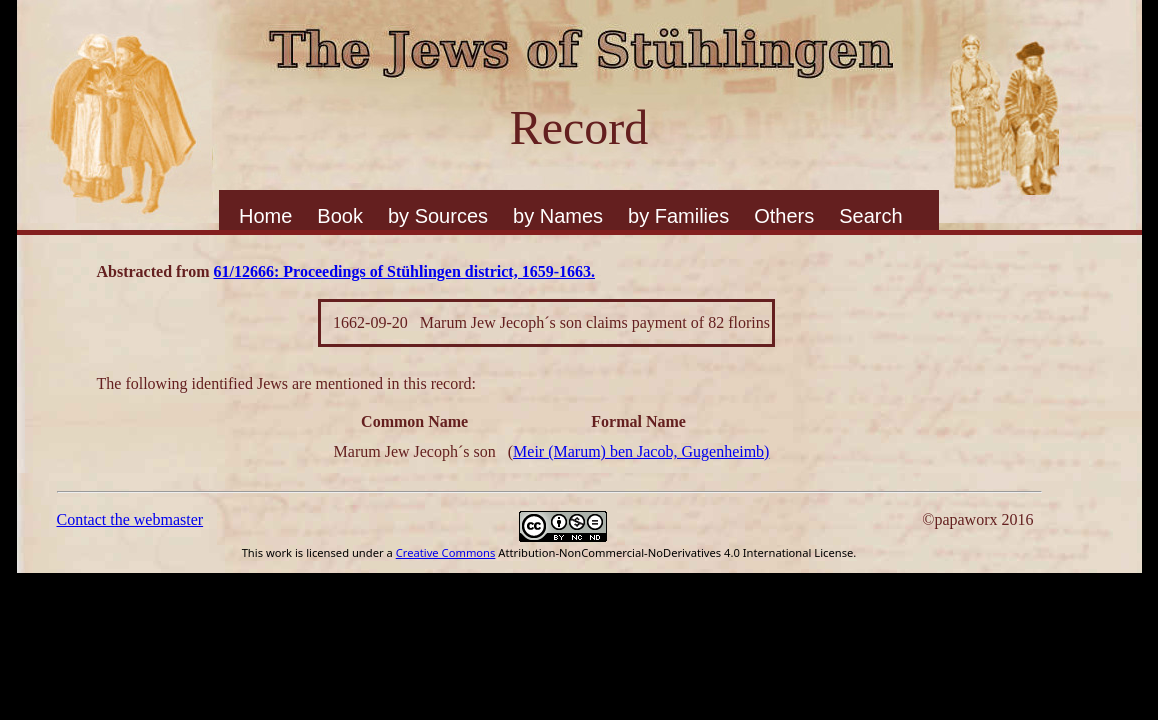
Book (340, 216)
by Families (678, 216)
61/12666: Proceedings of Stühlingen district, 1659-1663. (404, 271)
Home (265, 216)
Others (784, 216)
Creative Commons (446, 552)
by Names (558, 216)
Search (870, 216)
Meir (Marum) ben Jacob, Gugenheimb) (641, 451)
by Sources (438, 216)
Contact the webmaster (130, 519)
